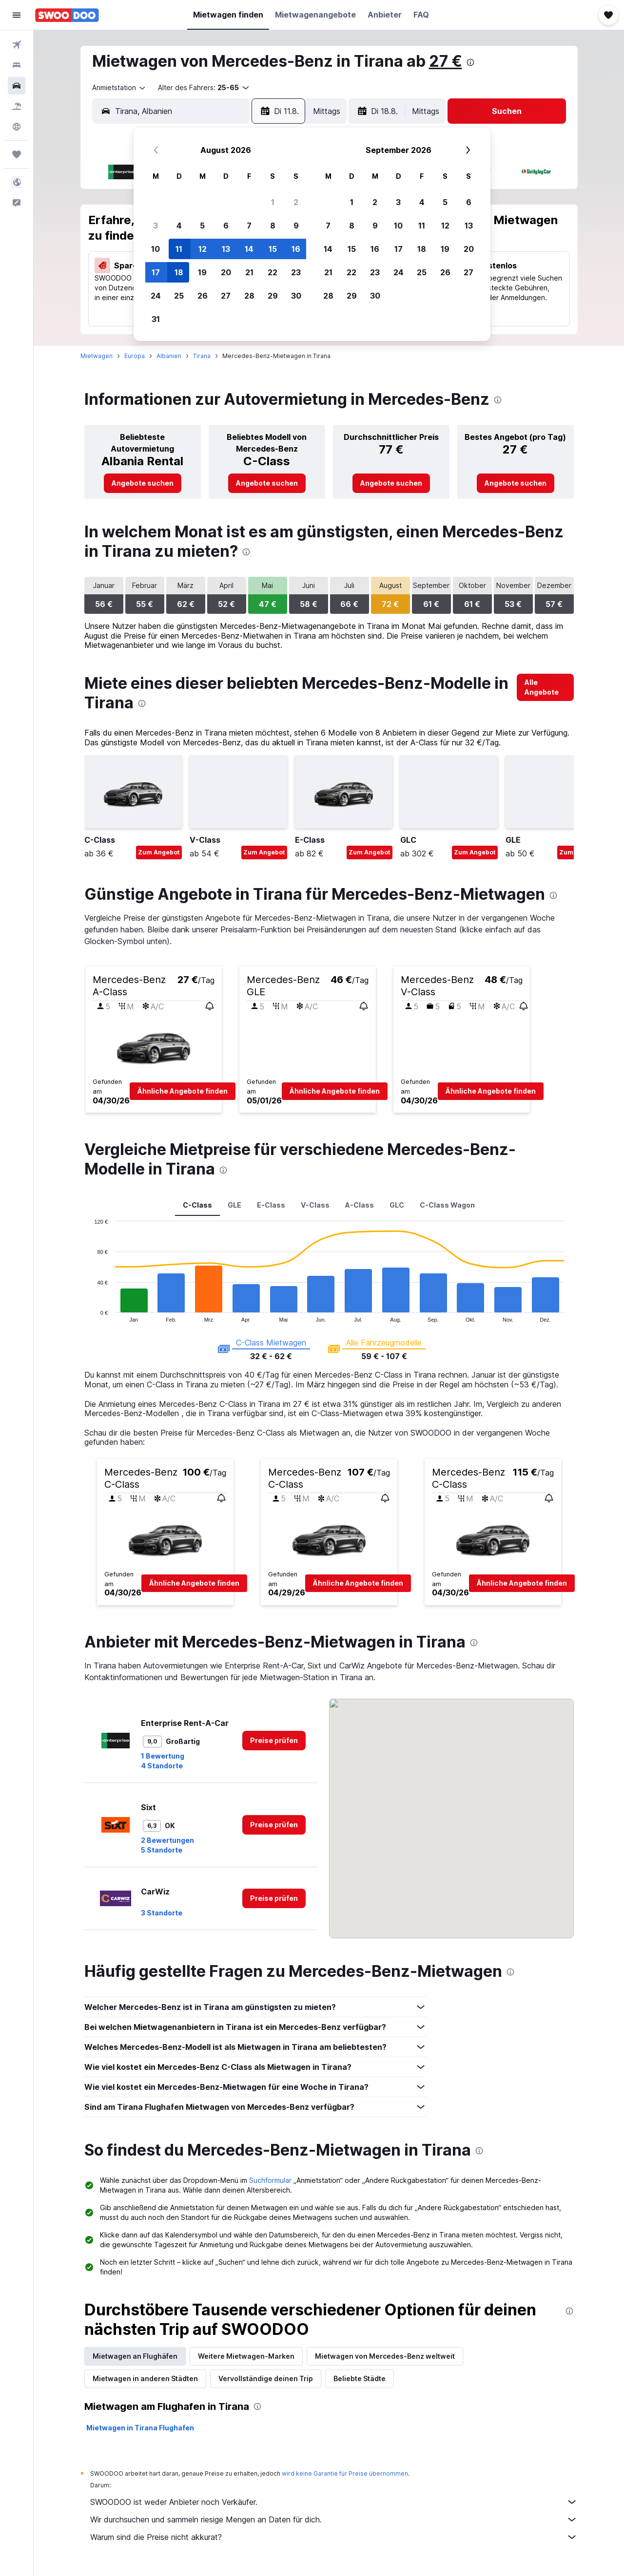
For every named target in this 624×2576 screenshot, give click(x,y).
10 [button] (155, 249)
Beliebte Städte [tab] (359, 2378)
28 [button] (249, 296)
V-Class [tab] (315, 1205)
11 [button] (179, 249)
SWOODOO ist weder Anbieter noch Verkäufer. (334, 2502)
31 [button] (156, 319)
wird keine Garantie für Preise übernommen (345, 2473)
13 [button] (226, 249)
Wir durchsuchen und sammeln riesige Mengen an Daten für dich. (334, 2519)
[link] (142, 483)
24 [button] (156, 296)
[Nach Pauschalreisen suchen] (16, 106)
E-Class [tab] (271, 1205)
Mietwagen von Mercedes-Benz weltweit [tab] (385, 2356)
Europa (134, 356)
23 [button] (296, 272)
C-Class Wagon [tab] (447, 1205)
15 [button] (273, 249)
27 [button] (226, 296)
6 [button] (226, 225)
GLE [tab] (234, 1205)
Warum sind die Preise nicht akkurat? (334, 2537)
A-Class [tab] (359, 1205)
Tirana (202, 356)
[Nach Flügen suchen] (16, 45)
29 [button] (273, 296)
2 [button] (295, 202)
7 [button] (249, 225)
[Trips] (16, 154)
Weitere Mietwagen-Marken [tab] (246, 2356)
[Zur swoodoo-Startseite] (67, 15)
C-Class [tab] (197, 1205)
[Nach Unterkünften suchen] (16, 65)
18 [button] (179, 272)
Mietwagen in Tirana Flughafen (140, 2428)
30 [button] (296, 296)
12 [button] (202, 249)
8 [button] (272, 225)
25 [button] (179, 296)
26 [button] (202, 296)
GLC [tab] (397, 1205)
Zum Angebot (159, 852)
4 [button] (179, 225)
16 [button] (296, 249)
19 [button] (202, 272)
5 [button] (202, 225)
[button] (16, 15)
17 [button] (156, 272)
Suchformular (270, 2180)
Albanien (168, 356)
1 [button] (272, 202)
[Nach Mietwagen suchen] (16, 85)
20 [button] (226, 272)
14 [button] (249, 249)
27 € (445, 61)
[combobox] (119, 88)
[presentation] (470, 62)
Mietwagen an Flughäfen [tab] (135, 2356)
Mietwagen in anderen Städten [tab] (145, 2378)
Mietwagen (96, 356)
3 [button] (155, 225)
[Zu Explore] (16, 126)
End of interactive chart (89, 1314)
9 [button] (296, 225)
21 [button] (249, 272)
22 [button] (272, 272)
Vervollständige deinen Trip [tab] (265, 2378)
